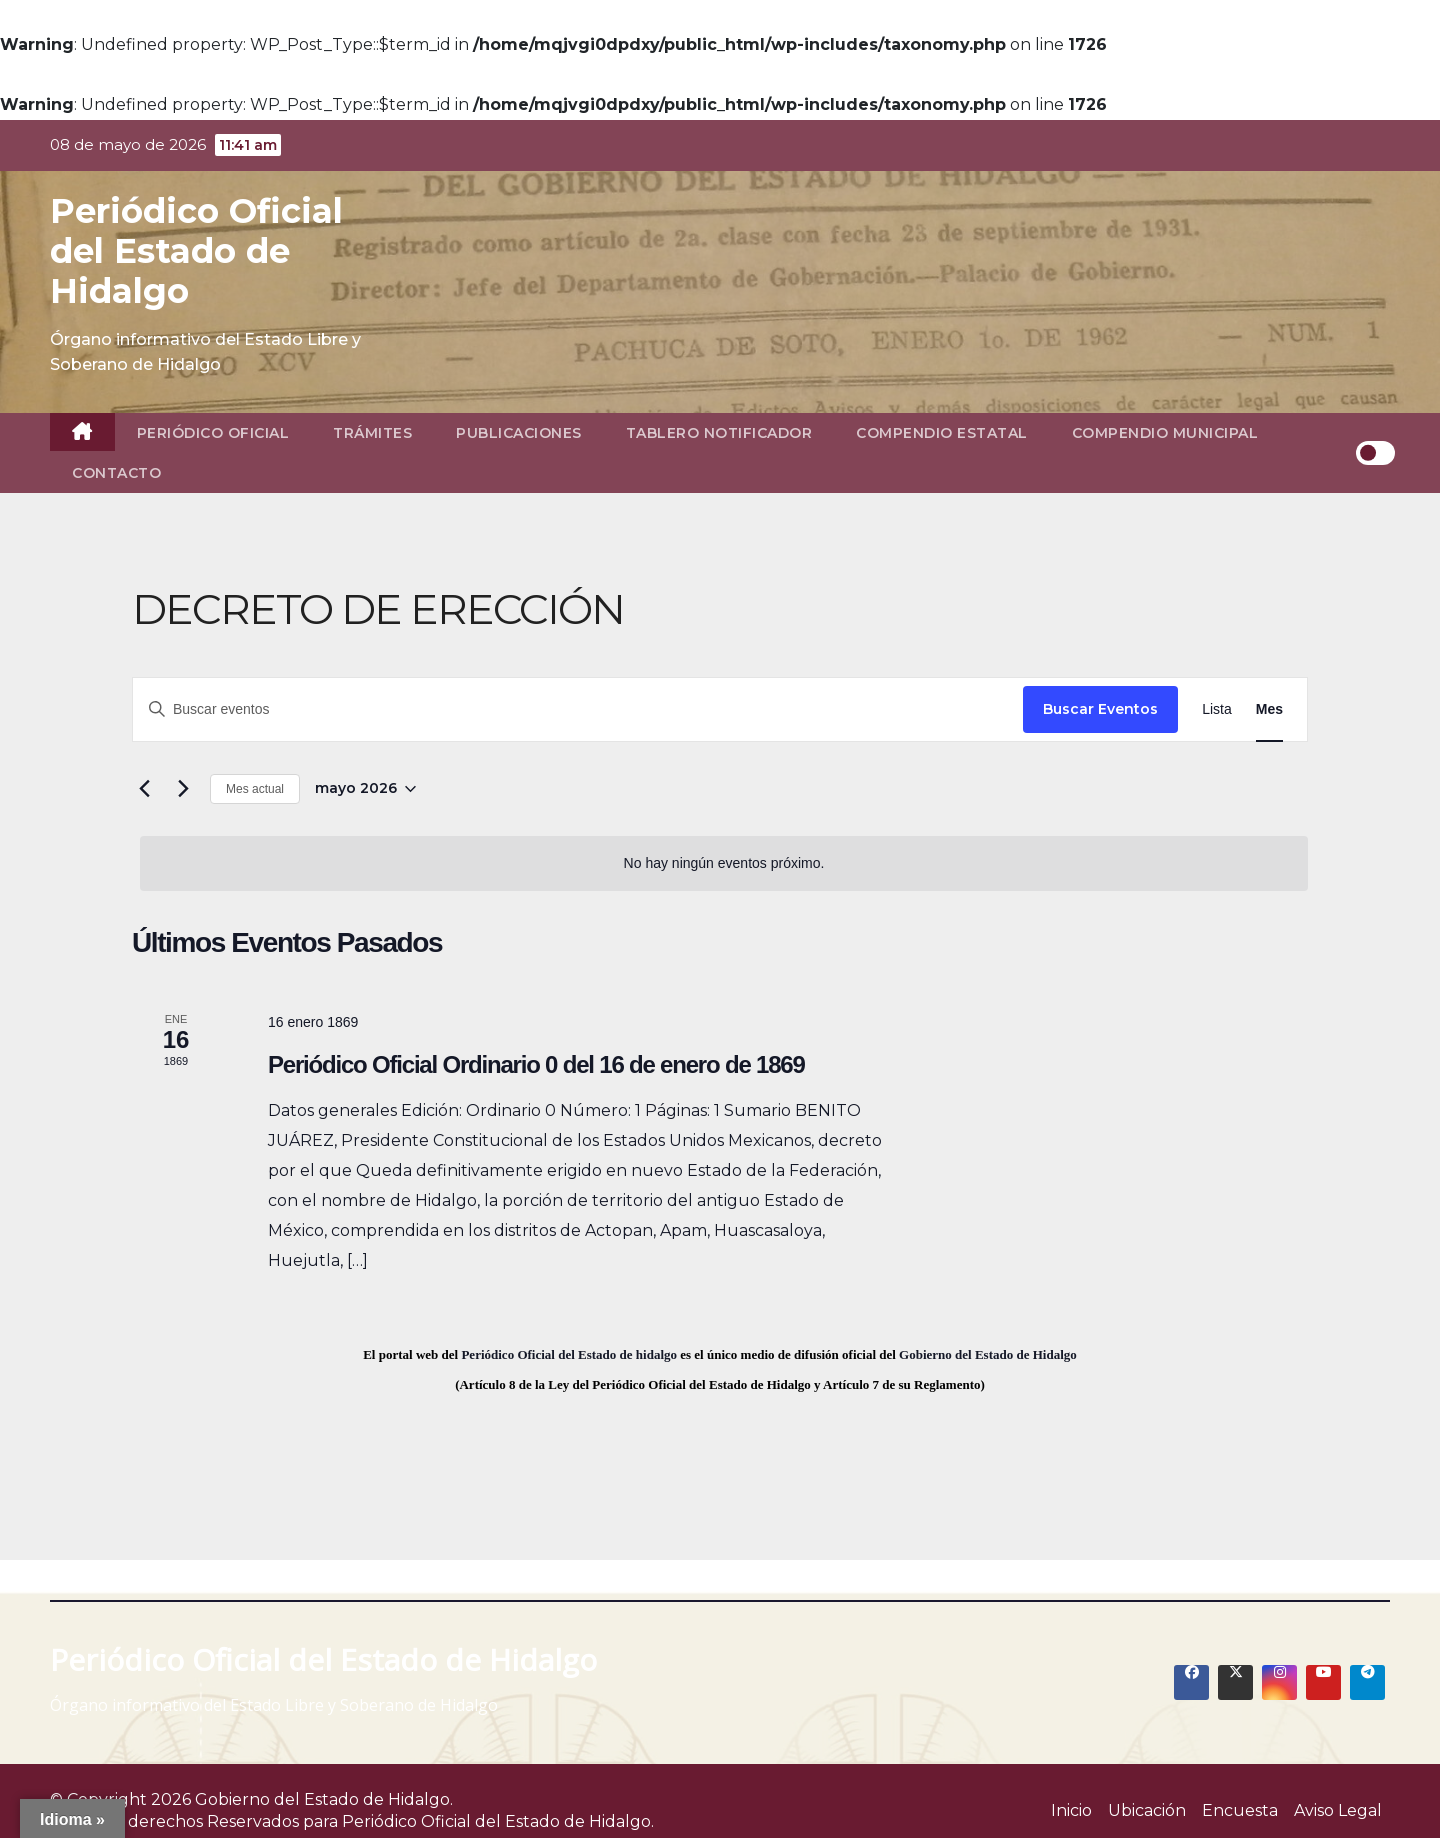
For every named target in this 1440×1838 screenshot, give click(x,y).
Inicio (1071, 1810)
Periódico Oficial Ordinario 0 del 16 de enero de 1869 (536, 1064)
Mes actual (255, 789)
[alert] (724, 863)
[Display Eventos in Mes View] (1269, 709)
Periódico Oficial (213, 433)
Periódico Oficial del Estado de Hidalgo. (498, 1821)
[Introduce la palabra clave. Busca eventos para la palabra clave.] (578, 709)
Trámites (372, 433)
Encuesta (1240, 1810)
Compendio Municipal (1165, 433)
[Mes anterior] (144, 789)
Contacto (116, 473)
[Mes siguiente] (183, 789)
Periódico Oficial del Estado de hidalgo (569, 1354)
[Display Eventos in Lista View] (1217, 709)
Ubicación (1147, 1810)
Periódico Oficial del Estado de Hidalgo (196, 251)
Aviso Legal (1338, 1810)
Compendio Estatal (942, 433)
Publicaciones (519, 433)
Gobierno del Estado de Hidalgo (988, 1354)
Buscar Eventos (1100, 709)
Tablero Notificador (719, 433)
